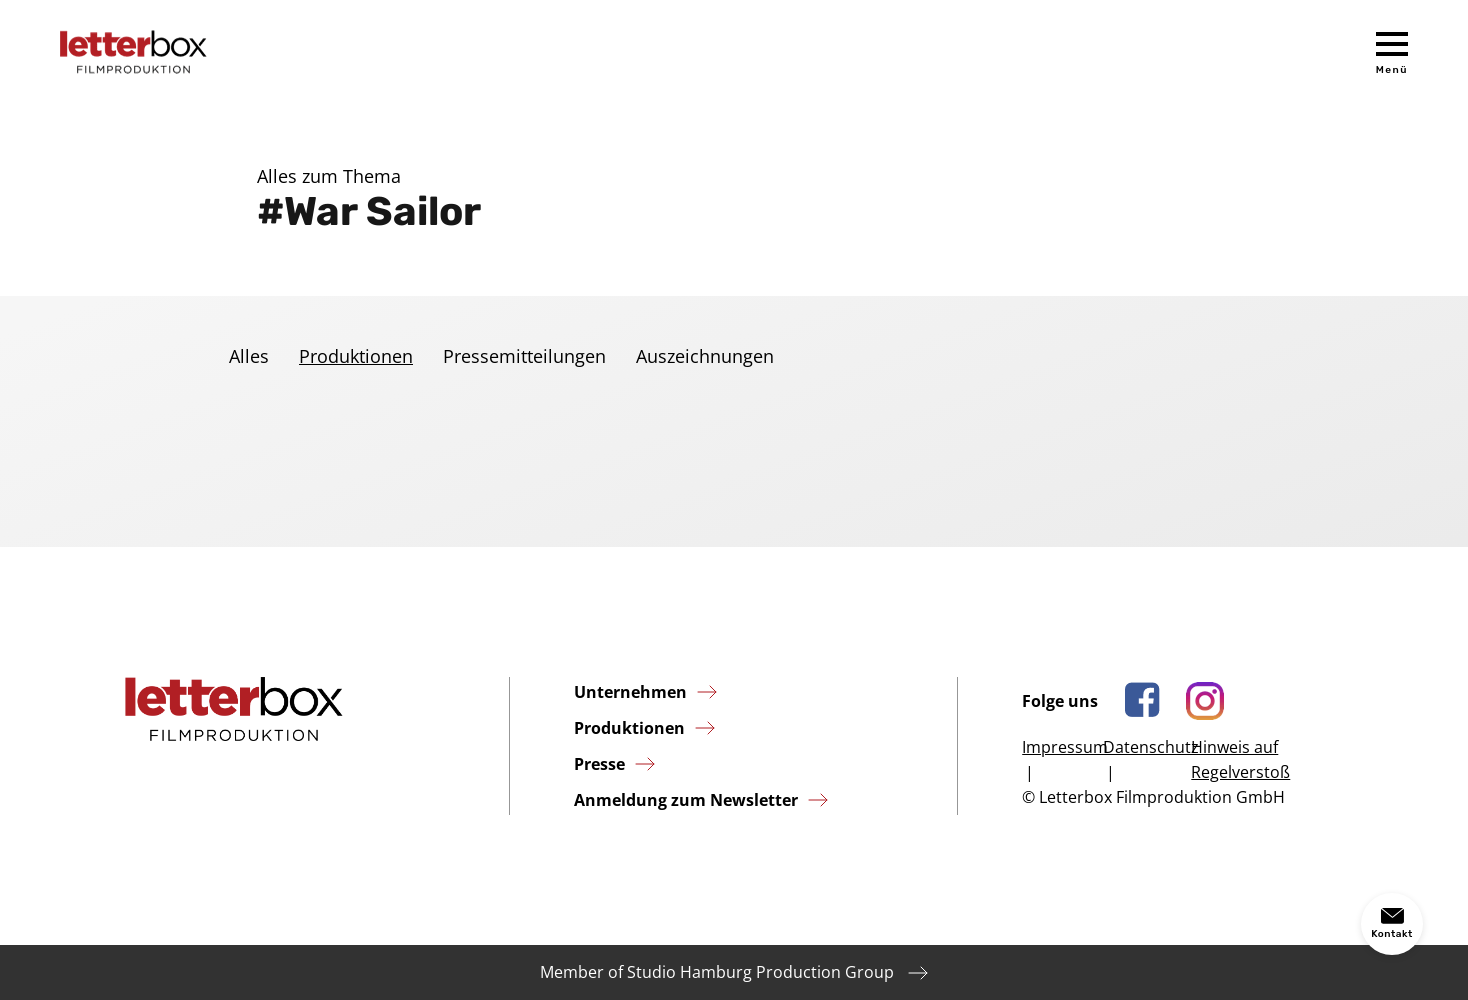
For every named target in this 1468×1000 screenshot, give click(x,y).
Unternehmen (630, 692)
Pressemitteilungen (524, 356)
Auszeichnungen (705, 356)
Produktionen (356, 356)
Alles (249, 356)
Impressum (1065, 747)
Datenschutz (1151, 747)
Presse (599, 764)
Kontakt (1391, 934)
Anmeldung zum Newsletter (686, 800)
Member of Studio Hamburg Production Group (717, 972)
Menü (1392, 70)
